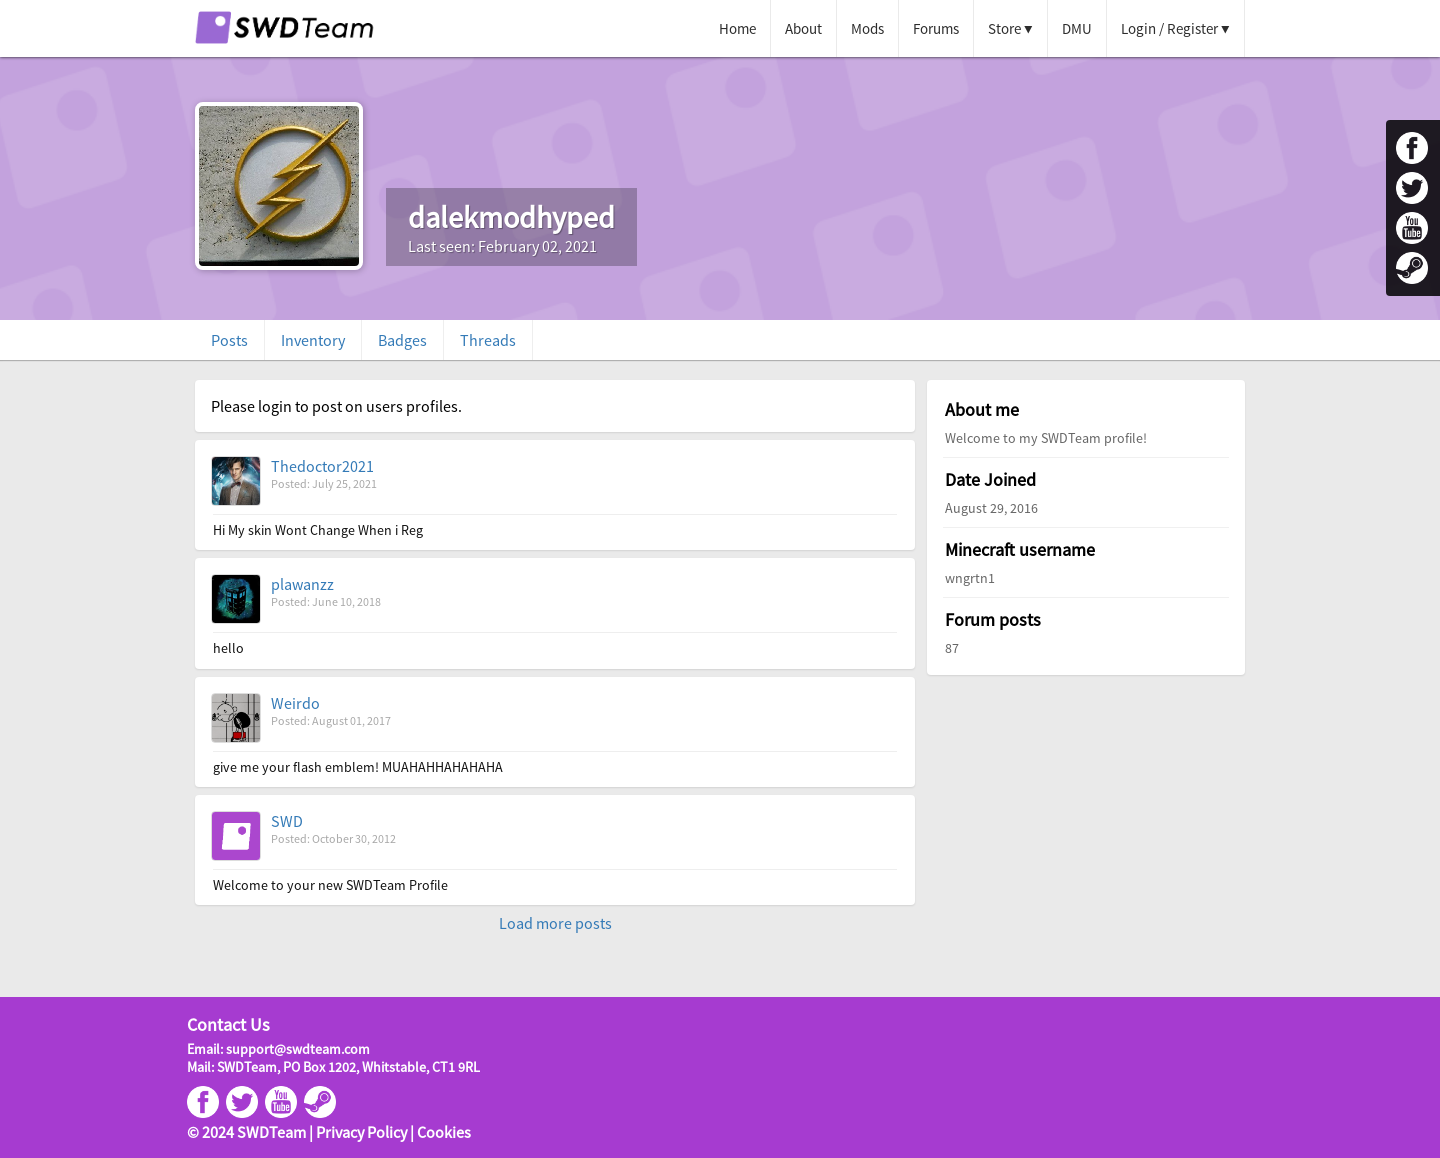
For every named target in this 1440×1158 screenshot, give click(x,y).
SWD (287, 821)
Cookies (444, 1132)
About (803, 28)
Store (1004, 28)
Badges (402, 340)
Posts (229, 340)
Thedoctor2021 (322, 466)
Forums (936, 28)
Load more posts (555, 923)
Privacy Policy (361, 1132)
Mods (867, 28)
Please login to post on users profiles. (336, 406)
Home (737, 28)
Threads (488, 340)
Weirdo (295, 703)
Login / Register (1169, 28)
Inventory (313, 340)
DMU (1077, 28)
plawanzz (302, 584)
